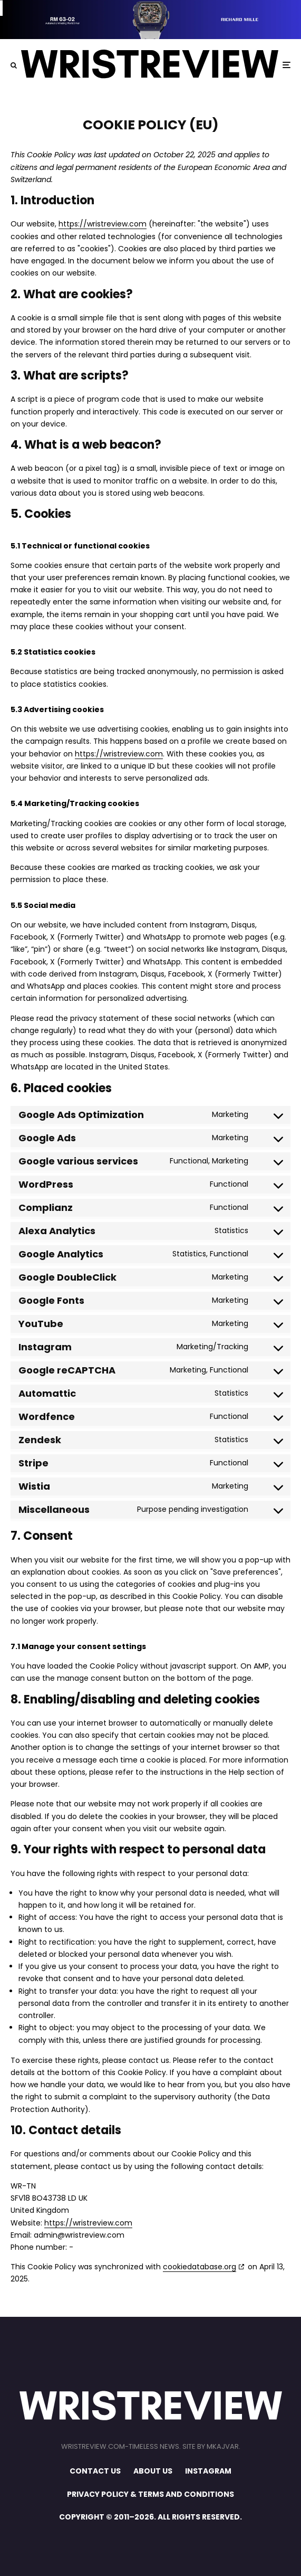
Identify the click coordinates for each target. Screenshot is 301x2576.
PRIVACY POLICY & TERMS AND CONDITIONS (150, 2494)
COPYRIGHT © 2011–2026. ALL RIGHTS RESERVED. (150, 2517)
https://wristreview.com (103, 224)
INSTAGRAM (208, 2471)
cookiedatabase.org (199, 2266)
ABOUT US (152, 2471)
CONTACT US (95, 2471)
